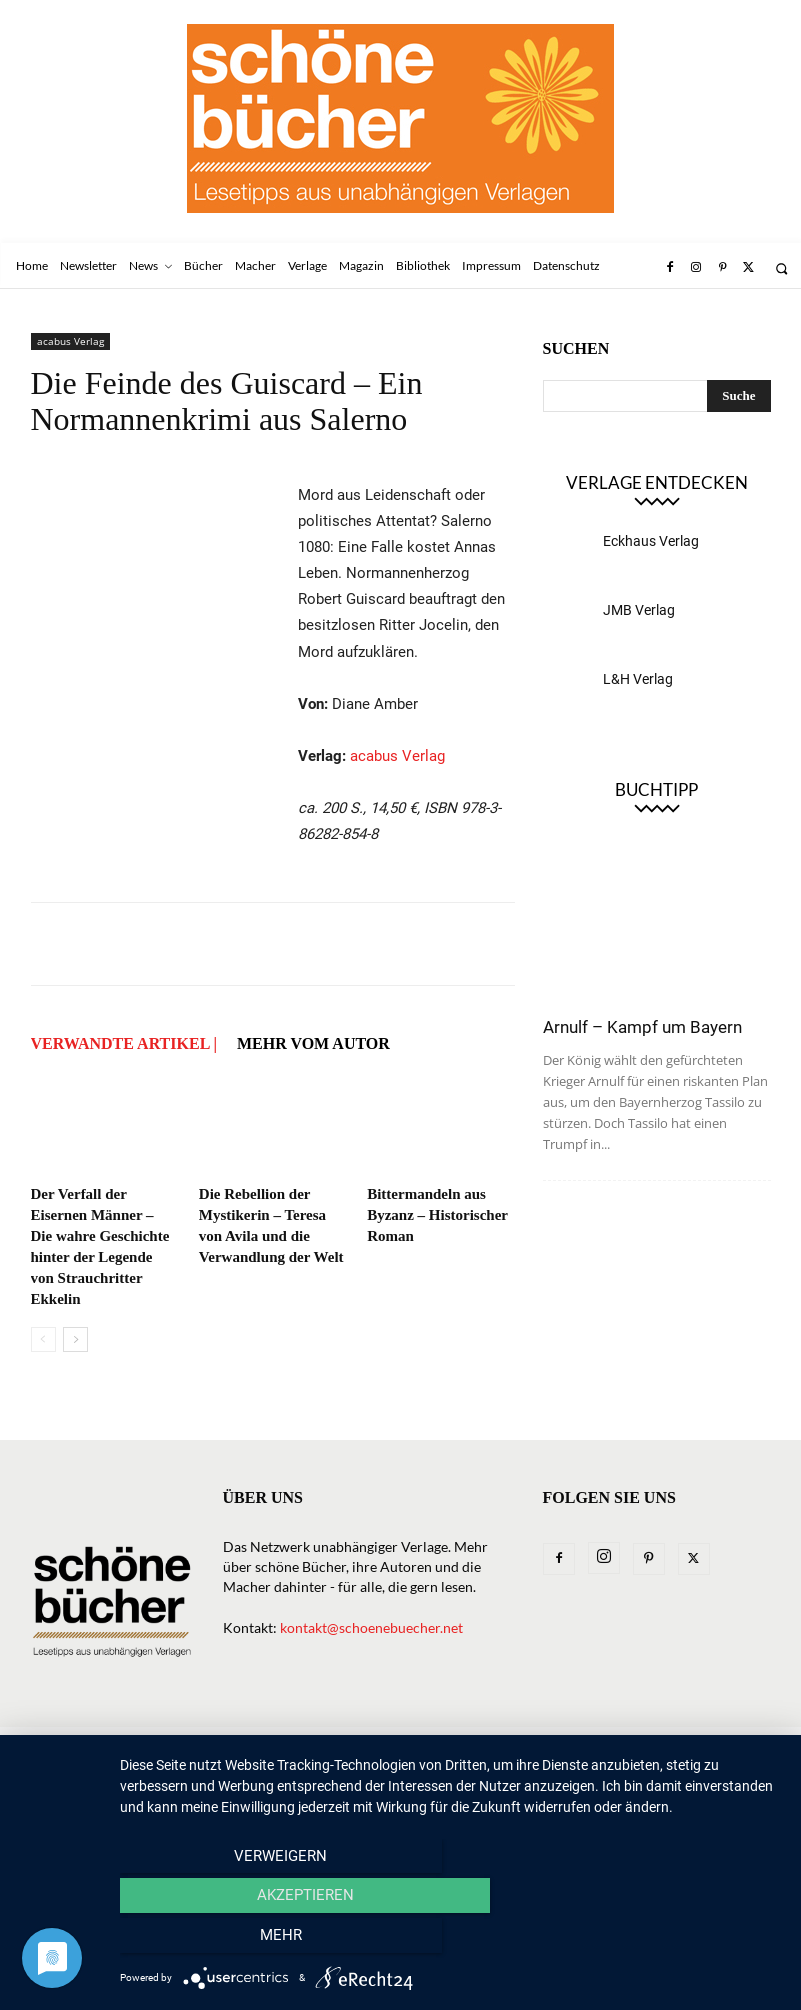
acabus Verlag (70, 341)
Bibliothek (584, 1745)
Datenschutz (168, 1766)
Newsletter (130, 1745)
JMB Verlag (639, 610)
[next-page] (75, 1339)
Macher (421, 1745)
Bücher (270, 1745)
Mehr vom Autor (313, 1043)
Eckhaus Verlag (651, 541)
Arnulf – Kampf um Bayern (642, 1027)
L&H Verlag (638, 679)
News (208, 1745)
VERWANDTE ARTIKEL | (124, 1043)
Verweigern (219, 1941)
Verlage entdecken (657, 482)
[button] (781, 268)
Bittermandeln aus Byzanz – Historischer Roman (437, 1215)
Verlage (344, 1745)
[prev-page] (43, 1339)
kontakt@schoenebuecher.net (371, 1627)
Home (50, 1745)
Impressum (67, 1766)
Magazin (496, 1745)
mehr (682, 1941)
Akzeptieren (450, 1941)
